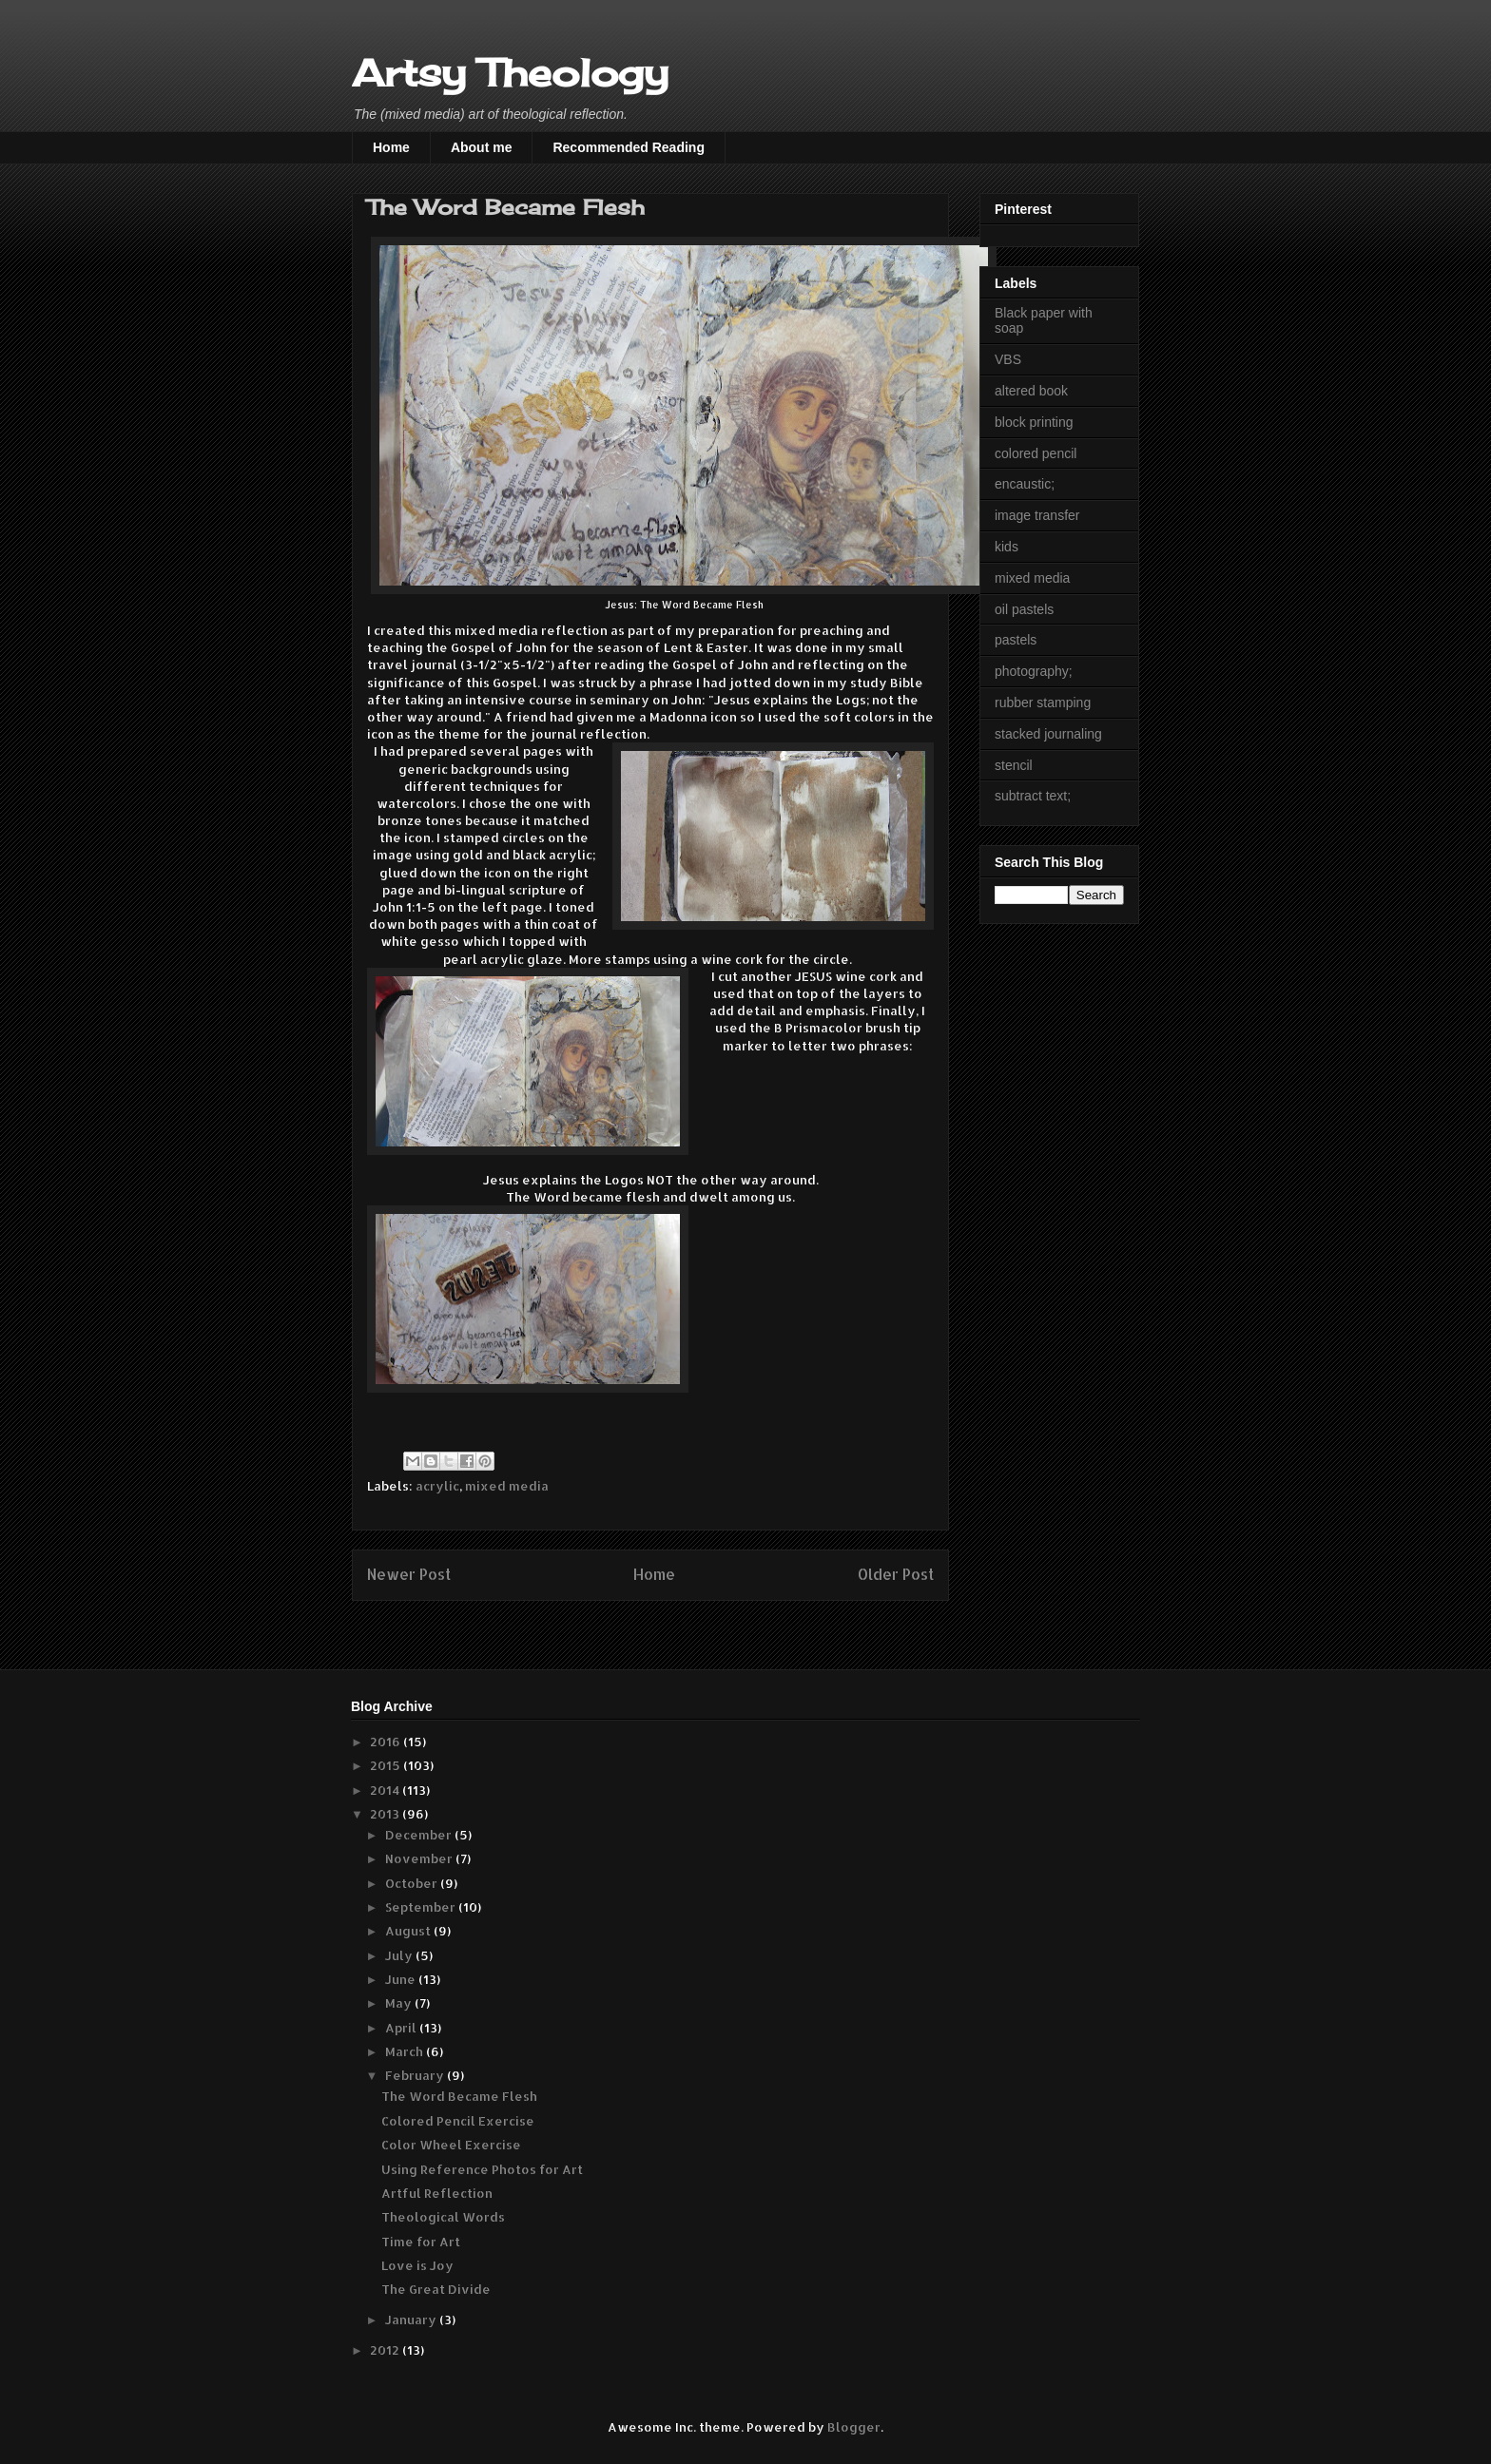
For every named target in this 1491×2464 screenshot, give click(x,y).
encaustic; (1025, 483)
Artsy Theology (510, 72)
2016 (386, 1741)
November (420, 1858)
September (421, 1907)
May (400, 2003)
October (412, 1883)
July (400, 1955)
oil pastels (1024, 609)
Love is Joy (417, 2265)
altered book (1031, 390)
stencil (1014, 765)
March (405, 2051)
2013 (386, 1813)
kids (1006, 546)
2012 (386, 2350)
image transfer (1037, 515)
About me (482, 147)
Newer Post (409, 1574)
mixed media (507, 1485)
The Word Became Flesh (459, 2096)
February (416, 2075)
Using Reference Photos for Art (482, 2169)
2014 (386, 1790)
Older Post (896, 1574)
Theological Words (443, 2216)
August (409, 1930)
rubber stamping (1043, 702)
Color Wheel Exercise (451, 2144)
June (401, 1979)
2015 (386, 1765)
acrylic (437, 1485)
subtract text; (1033, 795)
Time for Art (420, 2241)
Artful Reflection (437, 2193)
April (402, 2027)
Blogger (854, 2427)
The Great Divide (436, 2289)
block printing (1034, 422)
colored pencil (1035, 453)
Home (391, 147)
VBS (1008, 359)
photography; (1034, 671)
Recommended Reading (628, 147)
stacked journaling (1048, 733)
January (412, 2319)
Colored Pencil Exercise (457, 2120)
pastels (1015, 639)
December (420, 1834)
